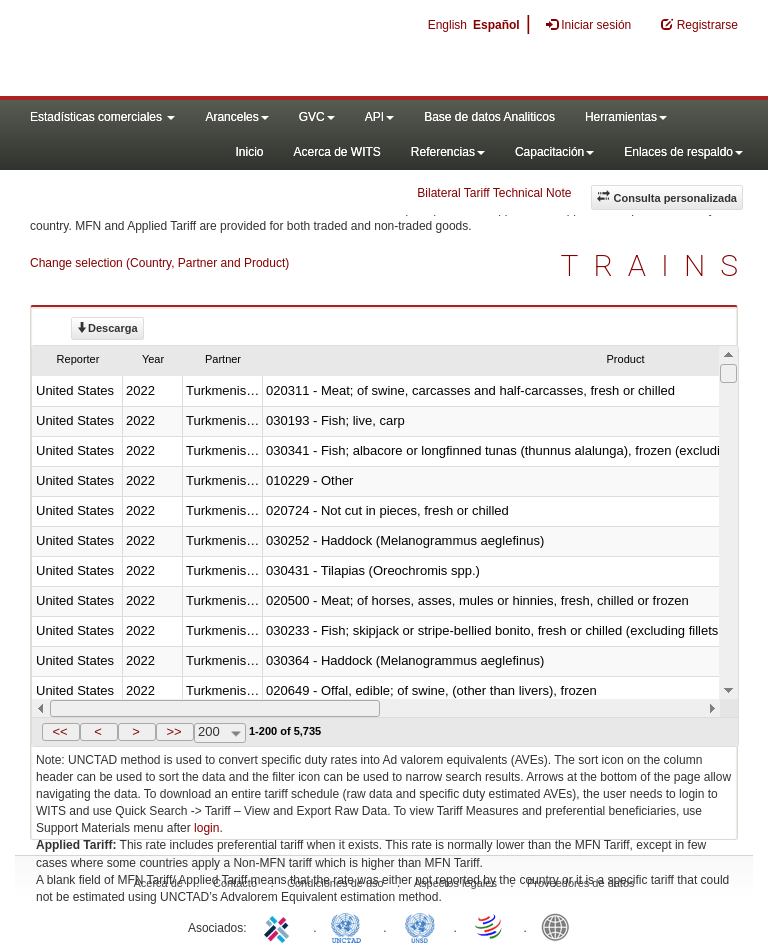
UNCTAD (350, 926)
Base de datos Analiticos (489, 117)
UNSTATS (420, 926)
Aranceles (236, 117)
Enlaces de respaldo (683, 152)
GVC (317, 117)
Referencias (448, 152)
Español (496, 25)
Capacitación (554, 152)
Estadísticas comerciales (102, 117)
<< (59, 731)
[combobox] (220, 733)
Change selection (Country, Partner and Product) (159, 263)
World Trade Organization (490, 926)
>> (173, 731)
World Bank (560, 926)
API (379, 117)
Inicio (249, 152)
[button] (61, 732)
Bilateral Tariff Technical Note (494, 193)
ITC (280, 926)
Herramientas (626, 117)
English (447, 25)
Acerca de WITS (336, 152)
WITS (200, 50)
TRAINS (657, 265)
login (206, 828)
